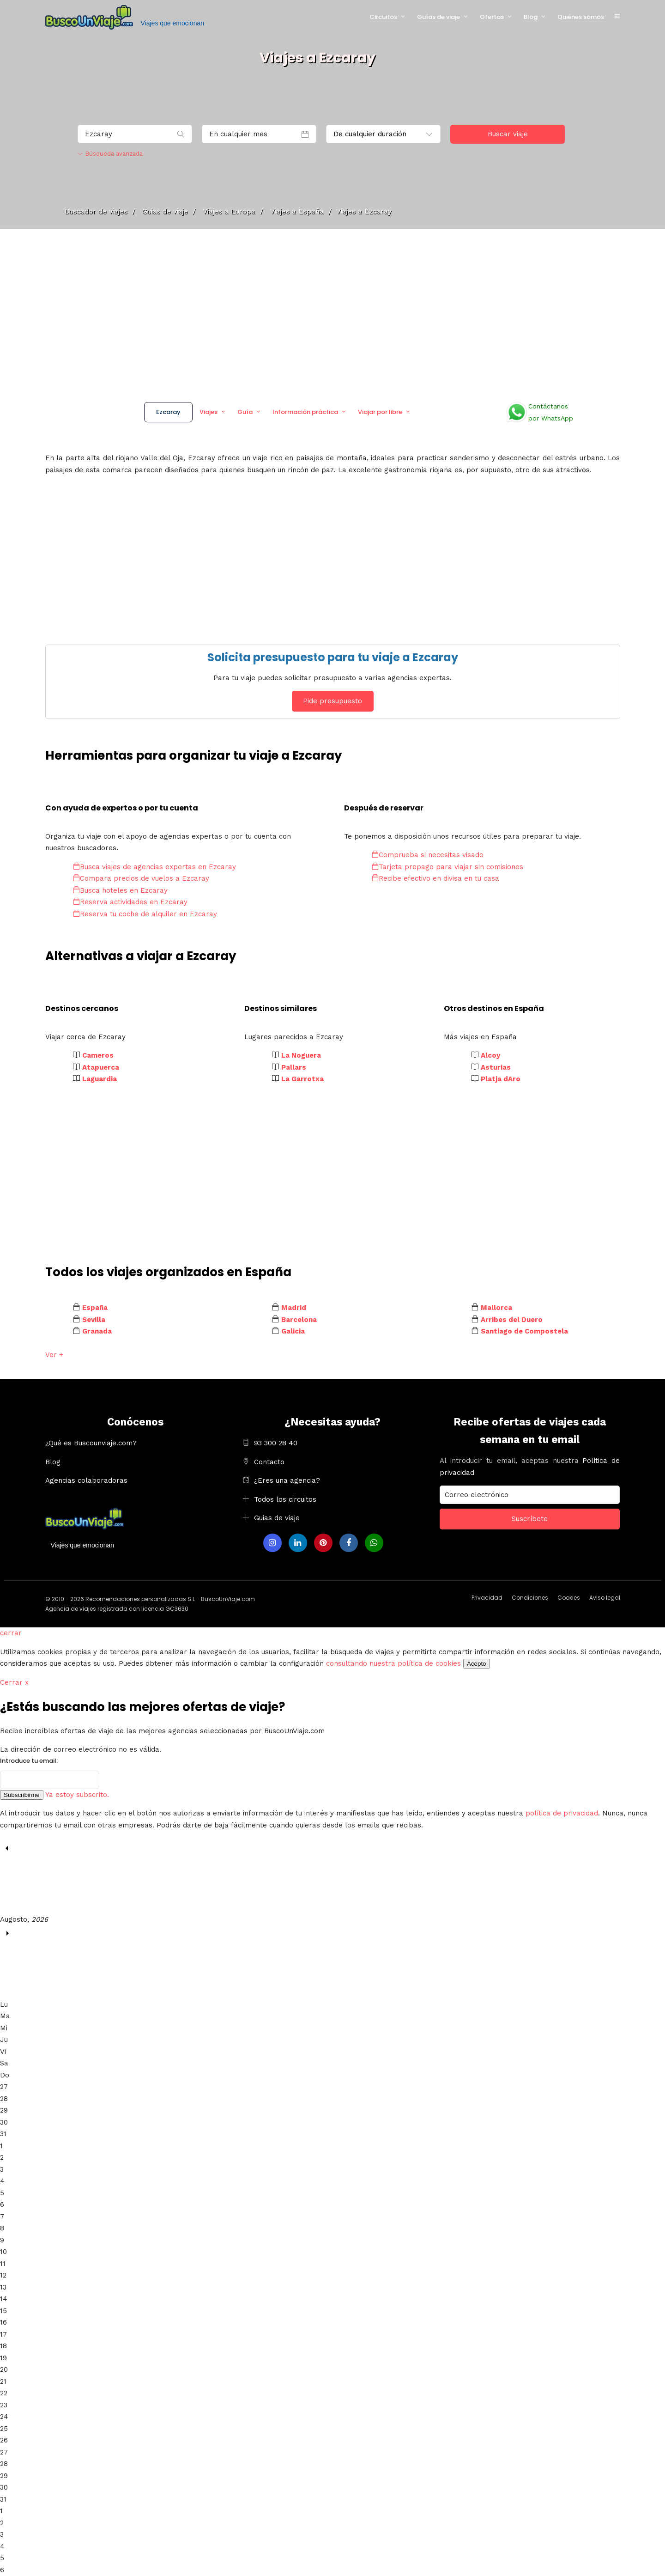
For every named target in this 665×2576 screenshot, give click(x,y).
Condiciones (530, 1598)
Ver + (54, 1355)
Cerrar (14, 1682)
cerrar (11, 1633)
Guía (245, 412)
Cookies (568, 1598)
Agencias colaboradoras (86, 1480)
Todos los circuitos (285, 1499)
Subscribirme (22, 1794)
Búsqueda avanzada (110, 153)
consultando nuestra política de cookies (393, 1663)
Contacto (269, 1462)
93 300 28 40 (275, 1443)
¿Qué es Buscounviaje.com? (91, 1443)
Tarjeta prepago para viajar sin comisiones (447, 867)
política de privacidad (562, 1813)
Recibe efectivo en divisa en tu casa (435, 878)
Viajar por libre (380, 412)
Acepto (476, 1663)
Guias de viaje (277, 1518)
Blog (531, 16)
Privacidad (487, 1598)
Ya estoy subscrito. (77, 1794)
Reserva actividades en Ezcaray (130, 902)
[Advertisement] (332, 312)
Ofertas (492, 16)
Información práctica (305, 412)
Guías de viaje (438, 16)
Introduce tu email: (29, 1760)
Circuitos (383, 16)
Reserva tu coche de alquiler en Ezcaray (145, 914)
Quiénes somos (580, 16)
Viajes (209, 412)
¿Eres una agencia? (287, 1480)
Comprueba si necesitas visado (428, 855)
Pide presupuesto (332, 701)
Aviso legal (604, 1598)
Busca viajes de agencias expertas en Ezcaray (154, 867)
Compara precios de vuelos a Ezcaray (141, 878)
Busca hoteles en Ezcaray (120, 890)
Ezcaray (168, 412)
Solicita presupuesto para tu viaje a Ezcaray (332, 657)
